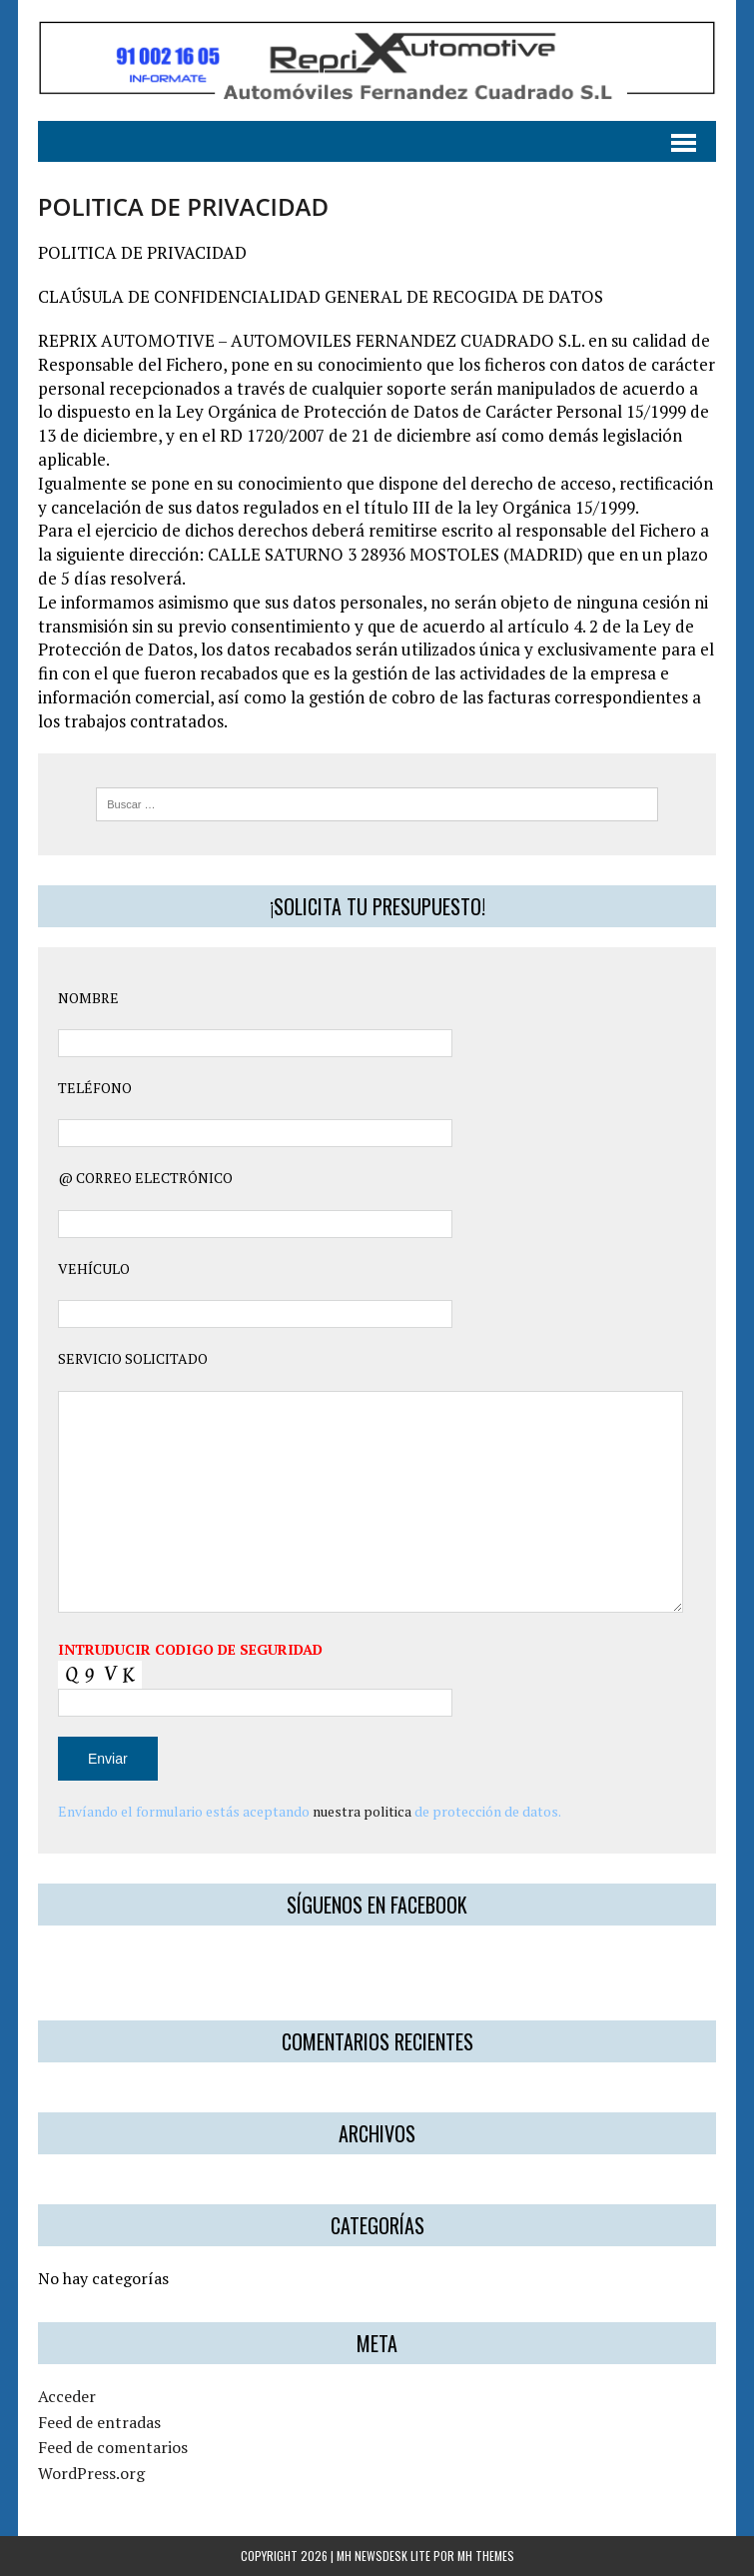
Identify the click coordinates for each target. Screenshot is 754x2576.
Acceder (67, 2396)
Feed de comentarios (113, 2447)
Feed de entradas (99, 2422)
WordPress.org (91, 2473)
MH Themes (485, 2555)
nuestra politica (362, 1811)
